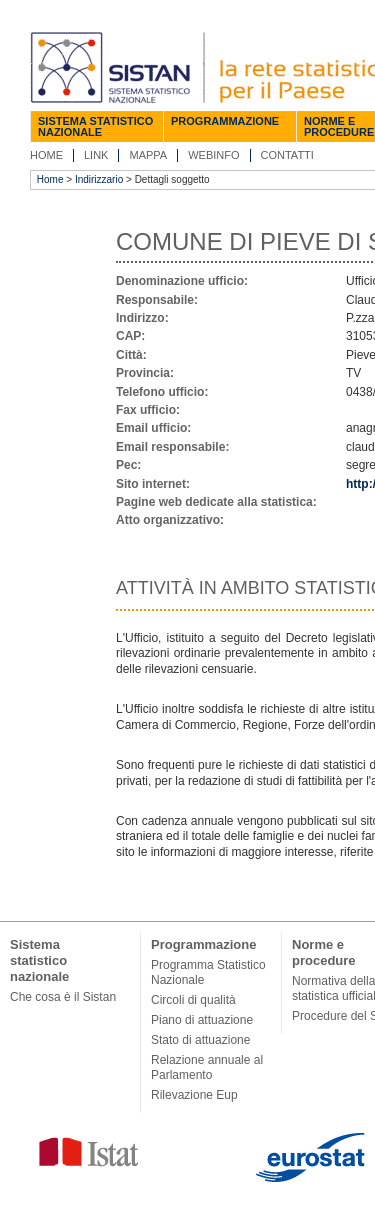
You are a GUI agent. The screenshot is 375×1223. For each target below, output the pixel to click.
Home (46, 155)
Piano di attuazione (202, 1020)
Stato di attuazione (200, 1040)
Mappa (148, 155)
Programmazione (225, 121)
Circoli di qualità (193, 1000)
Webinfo (213, 155)
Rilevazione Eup (194, 1095)
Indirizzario (99, 179)
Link (96, 155)
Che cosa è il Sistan (63, 997)
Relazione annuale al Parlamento (207, 1067)
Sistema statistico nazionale (95, 126)
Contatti (287, 155)
